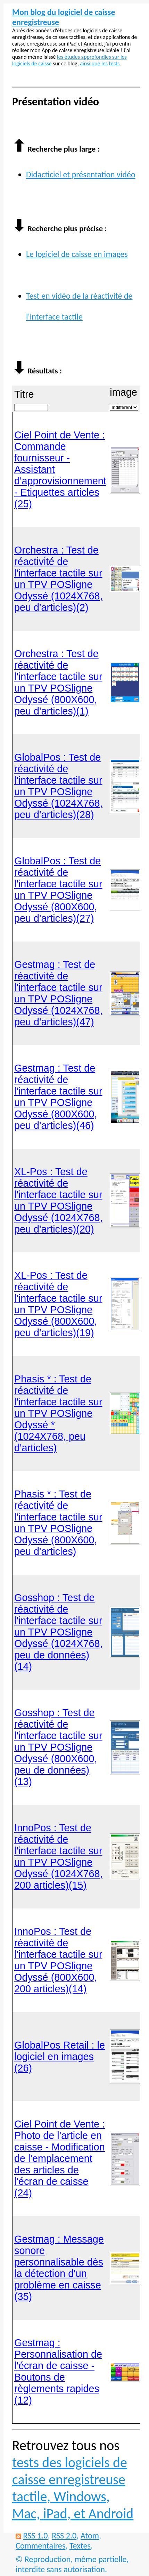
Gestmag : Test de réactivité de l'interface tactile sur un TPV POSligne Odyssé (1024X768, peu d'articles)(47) (58, 993)
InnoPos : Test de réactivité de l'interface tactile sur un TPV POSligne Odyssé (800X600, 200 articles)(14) (58, 1960)
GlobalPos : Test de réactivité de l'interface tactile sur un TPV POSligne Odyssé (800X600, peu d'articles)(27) (58, 889)
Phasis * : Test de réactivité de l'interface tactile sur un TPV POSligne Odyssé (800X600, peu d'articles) (58, 1522)
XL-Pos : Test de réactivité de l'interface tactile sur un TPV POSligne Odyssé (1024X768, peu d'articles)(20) (58, 1200)
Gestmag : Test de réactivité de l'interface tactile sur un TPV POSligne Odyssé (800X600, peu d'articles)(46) (58, 1097)
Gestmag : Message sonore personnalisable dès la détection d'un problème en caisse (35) (59, 2268)
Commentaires (40, 2546)
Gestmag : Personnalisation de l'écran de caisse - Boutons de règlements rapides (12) (58, 2371)
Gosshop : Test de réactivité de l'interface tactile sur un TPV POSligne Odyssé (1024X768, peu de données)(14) (58, 1632)
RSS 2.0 (64, 2535)
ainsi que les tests (99, 63)
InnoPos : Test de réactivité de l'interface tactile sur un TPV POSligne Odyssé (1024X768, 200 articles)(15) (58, 1856)
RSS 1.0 (35, 2535)
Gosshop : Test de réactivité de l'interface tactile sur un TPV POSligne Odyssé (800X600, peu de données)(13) (58, 1747)
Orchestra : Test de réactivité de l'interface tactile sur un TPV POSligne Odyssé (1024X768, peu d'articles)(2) (58, 578)
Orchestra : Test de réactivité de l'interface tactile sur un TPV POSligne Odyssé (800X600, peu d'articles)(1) (58, 682)
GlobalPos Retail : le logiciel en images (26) (59, 2057)
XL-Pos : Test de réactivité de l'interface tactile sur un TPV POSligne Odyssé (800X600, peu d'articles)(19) (58, 1304)
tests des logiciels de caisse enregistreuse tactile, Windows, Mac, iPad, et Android (72, 2488)
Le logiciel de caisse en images (77, 254)
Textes (80, 2546)
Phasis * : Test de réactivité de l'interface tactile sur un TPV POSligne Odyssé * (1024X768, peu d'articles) (58, 1413)
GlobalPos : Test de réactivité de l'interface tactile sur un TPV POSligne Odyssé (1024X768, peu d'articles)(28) (58, 786)
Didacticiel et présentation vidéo (80, 174)
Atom (90, 2535)
